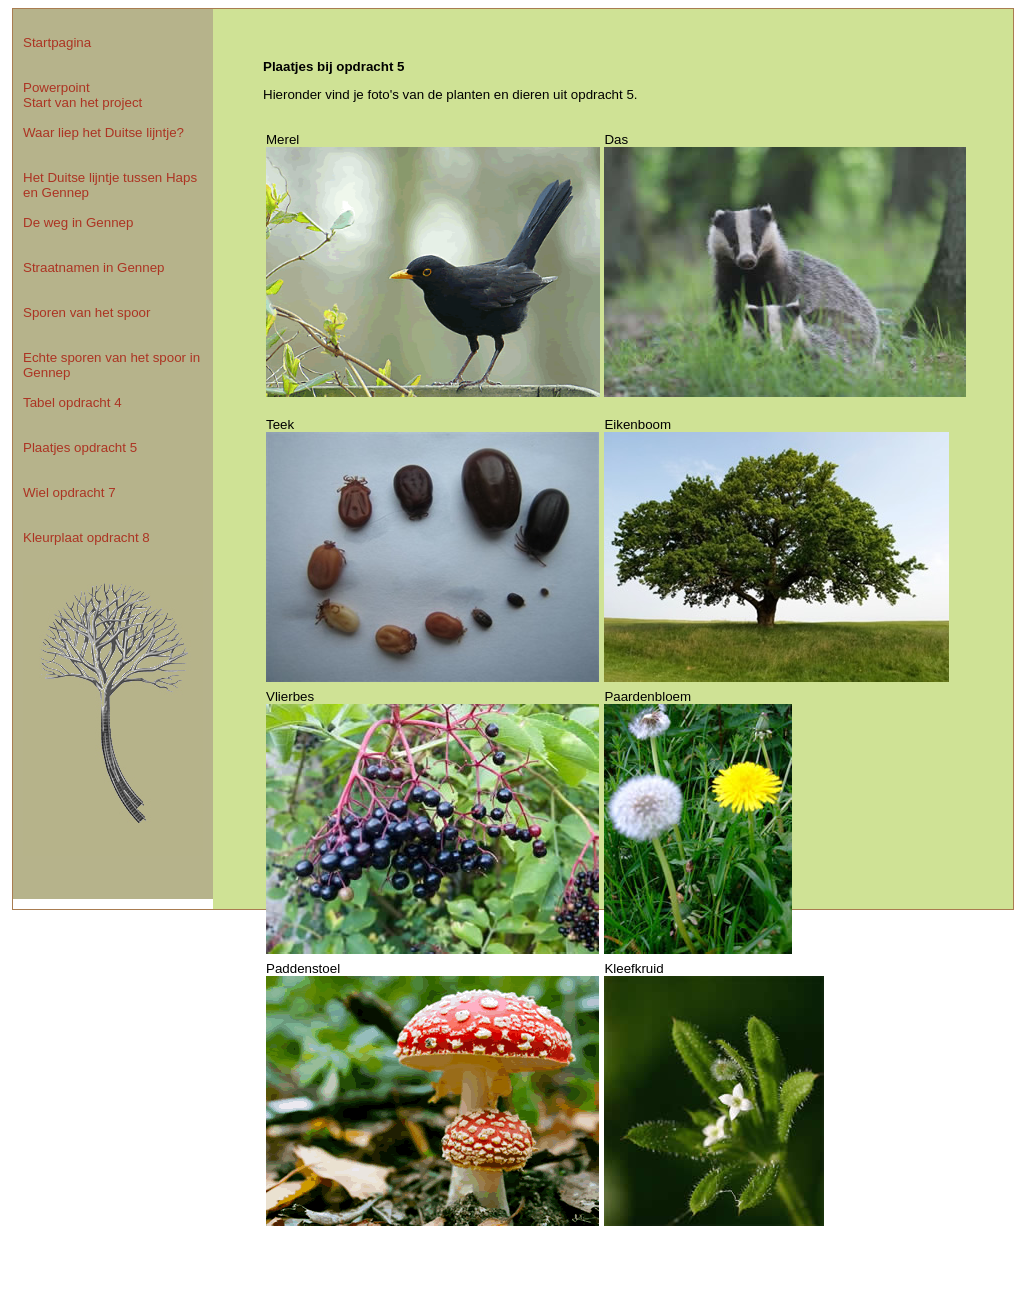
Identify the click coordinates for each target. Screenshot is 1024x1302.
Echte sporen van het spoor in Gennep (111, 365)
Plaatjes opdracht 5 (80, 447)
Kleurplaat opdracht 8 (86, 537)
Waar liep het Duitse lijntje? (103, 132)
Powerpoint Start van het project (82, 95)
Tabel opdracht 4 (72, 402)
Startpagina (57, 42)
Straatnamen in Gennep (94, 267)
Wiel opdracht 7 (69, 492)
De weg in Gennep (78, 222)
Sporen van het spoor (86, 312)
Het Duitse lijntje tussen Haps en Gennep (110, 185)
